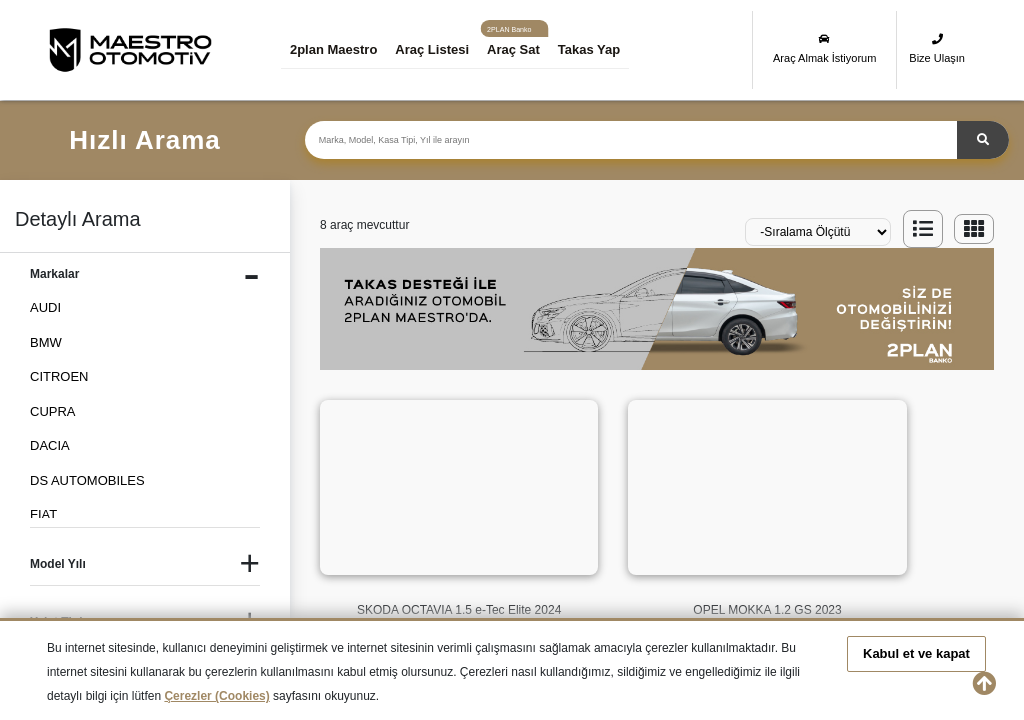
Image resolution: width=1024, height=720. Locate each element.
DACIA (50, 445)
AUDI (45, 307)
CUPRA (53, 411)
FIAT (43, 514)
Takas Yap (593, 49)
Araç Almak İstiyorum (824, 48)
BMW (46, 342)
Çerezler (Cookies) (216, 696)
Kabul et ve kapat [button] (916, 653)
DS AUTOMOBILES (87, 480)
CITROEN (59, 376)
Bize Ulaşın (937, 48)
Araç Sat (517, 49)
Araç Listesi (436, 49)
